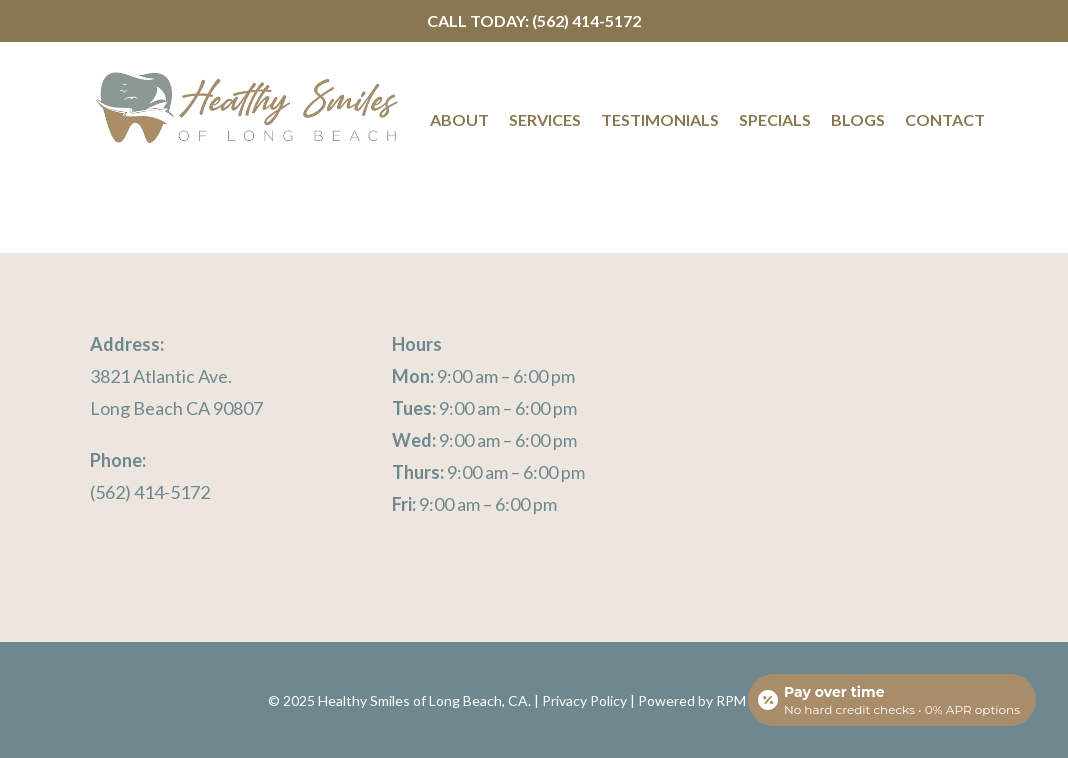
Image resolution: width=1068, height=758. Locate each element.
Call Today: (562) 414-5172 (534, 20)
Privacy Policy (584, 700)
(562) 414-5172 (150, 492)
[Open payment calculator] (892, 700)
